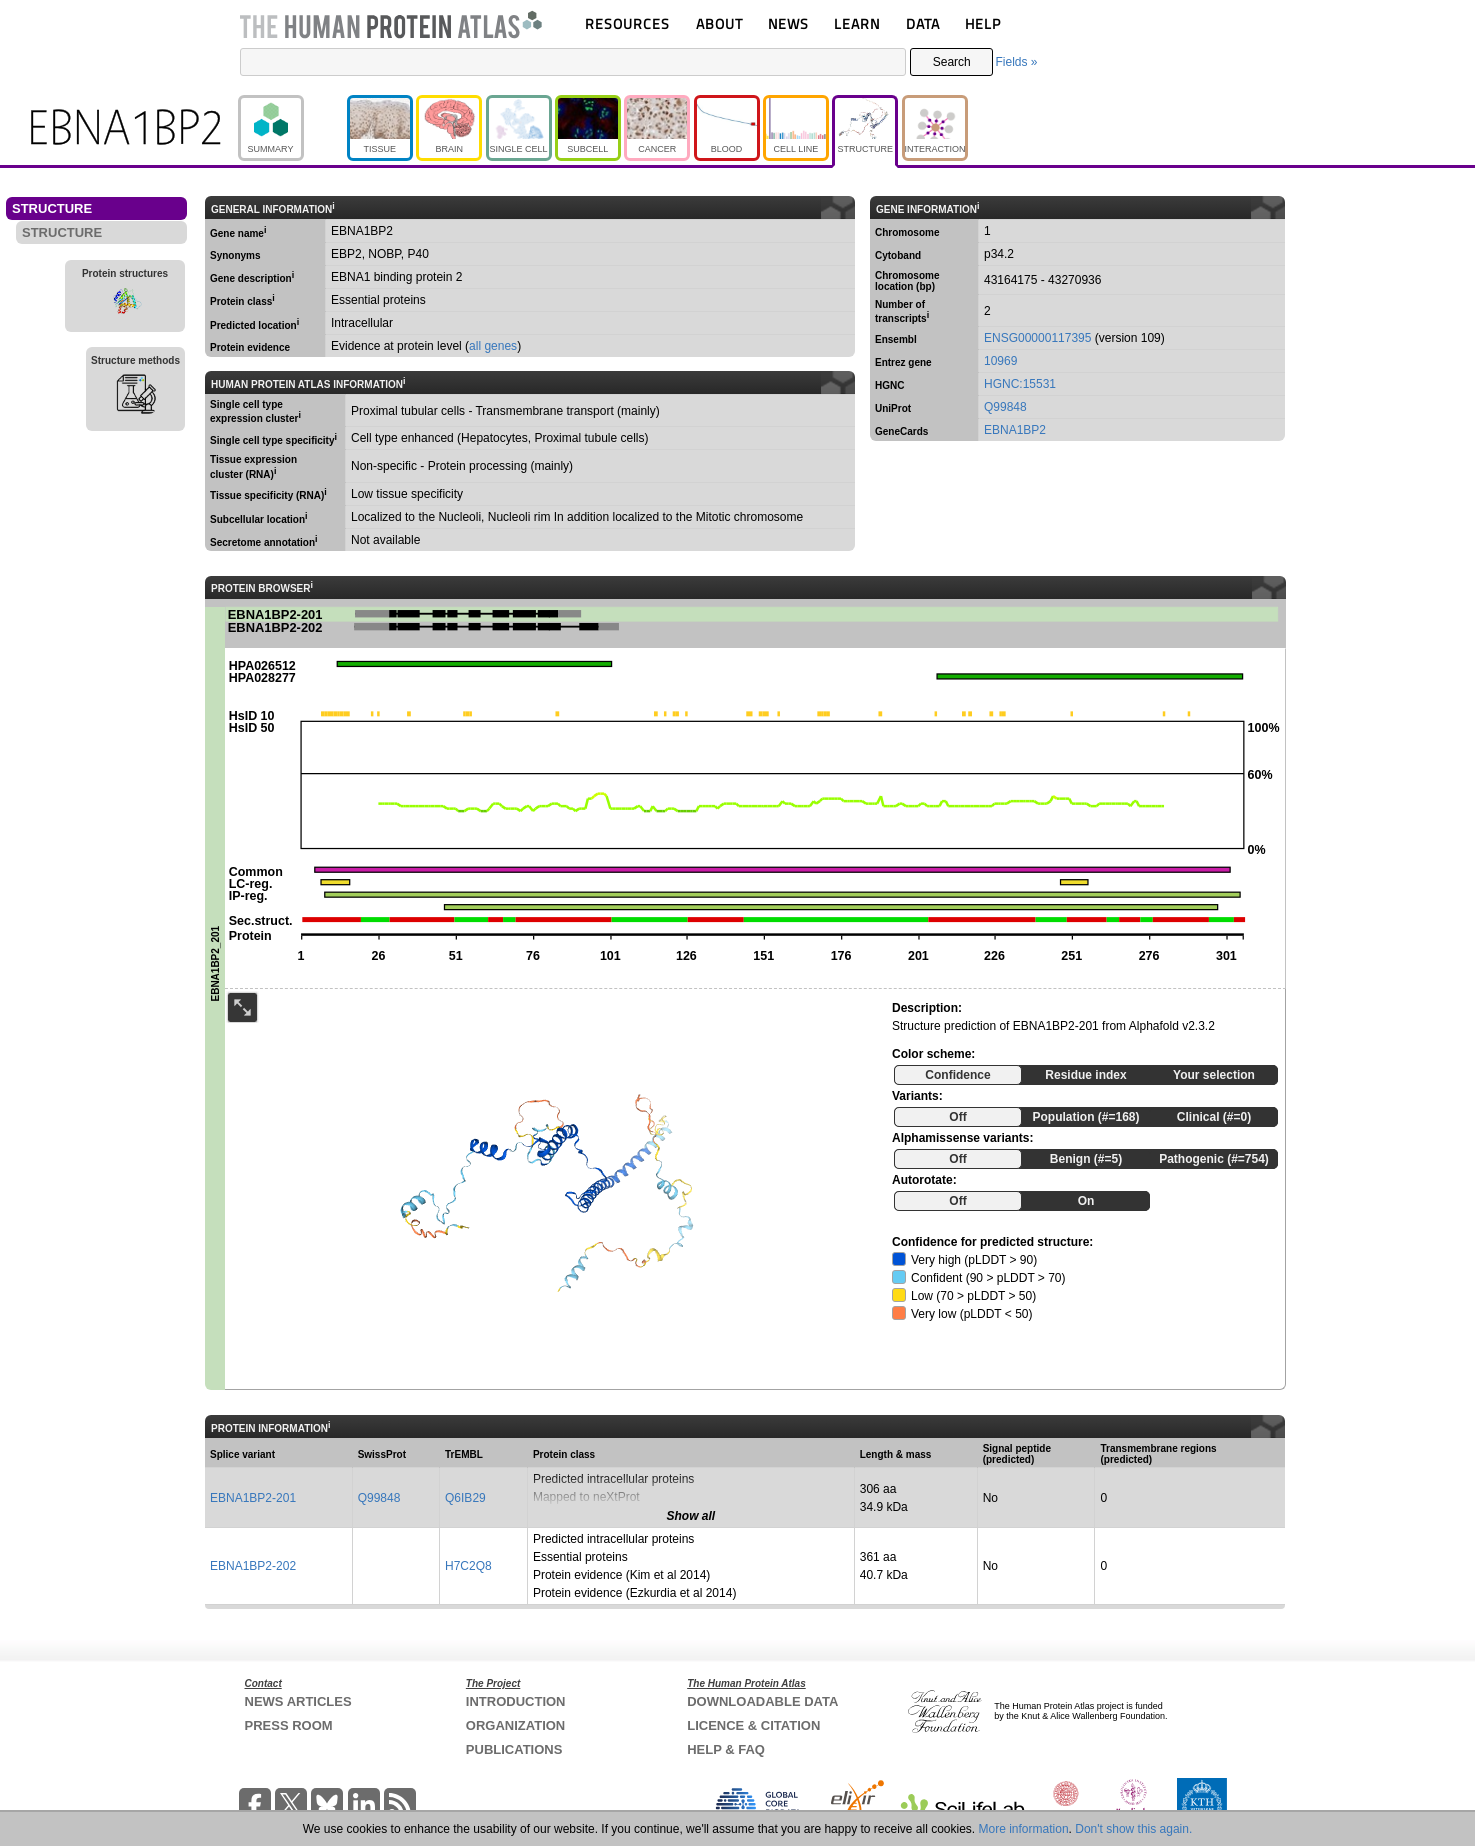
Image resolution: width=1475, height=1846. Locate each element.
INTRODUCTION (516, 1701)
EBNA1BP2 (1015, 430)
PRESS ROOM (289, 1725)
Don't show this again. (1133, 1829)
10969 (1000, 361)
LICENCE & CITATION (753, 1725)
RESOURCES (627, 23)
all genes (493, 346)
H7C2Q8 (468, 1566)
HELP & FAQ (726, 1749)
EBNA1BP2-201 (253, 1498)
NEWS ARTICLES (298, 1701)
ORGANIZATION (515, 1725)
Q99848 (1005, 407)
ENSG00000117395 (1037, 338)
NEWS (788, 23)
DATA (923, 23)
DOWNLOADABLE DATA (762, 1701)
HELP (983, 23)
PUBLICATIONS (514, 1749)
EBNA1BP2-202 (253, 1566)
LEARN (857, 23)
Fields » (1016, 62)
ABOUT (719, 23)
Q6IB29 (465, 1498)
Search (952, 62)
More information (1024, 1829)
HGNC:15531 (1020, 384)
